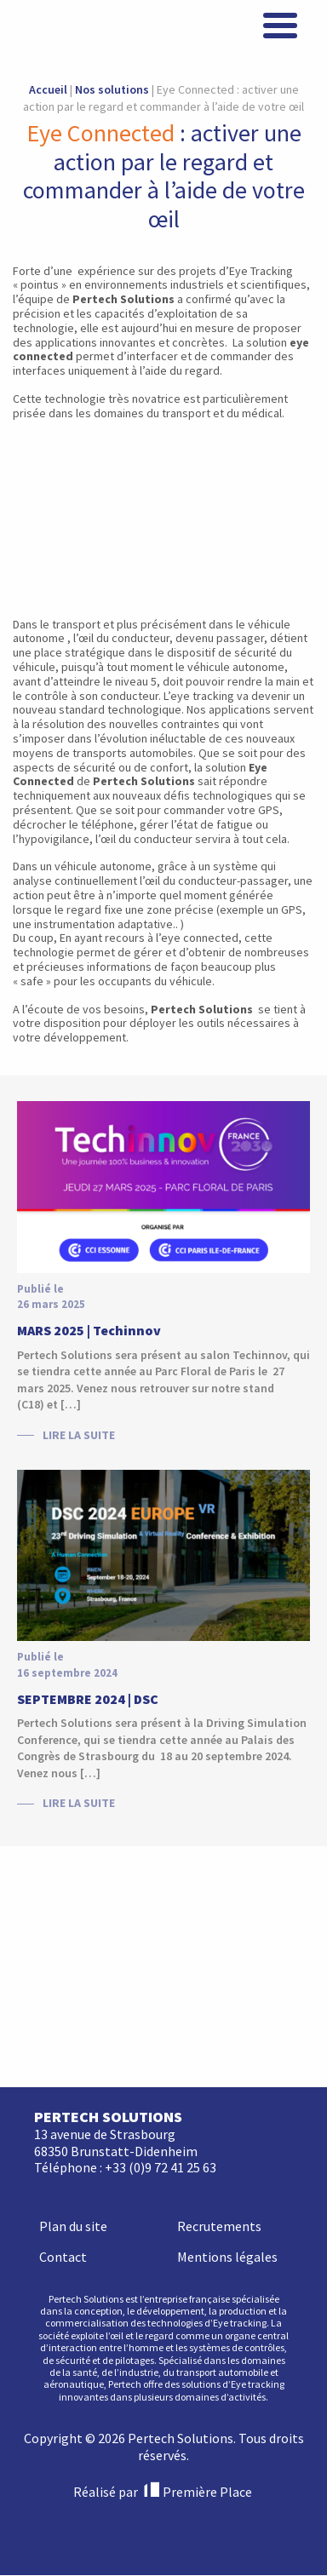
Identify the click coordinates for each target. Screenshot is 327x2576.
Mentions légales (227, 2014)
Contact (63, 2014)
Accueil (48, 89)
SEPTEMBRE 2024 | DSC (87, 1698)
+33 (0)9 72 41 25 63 (160, 1926)
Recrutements (219, 1984)
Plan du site (73, 1984)
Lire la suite (79, 1435)
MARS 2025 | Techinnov (89, 1330)
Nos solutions (112, 89)
